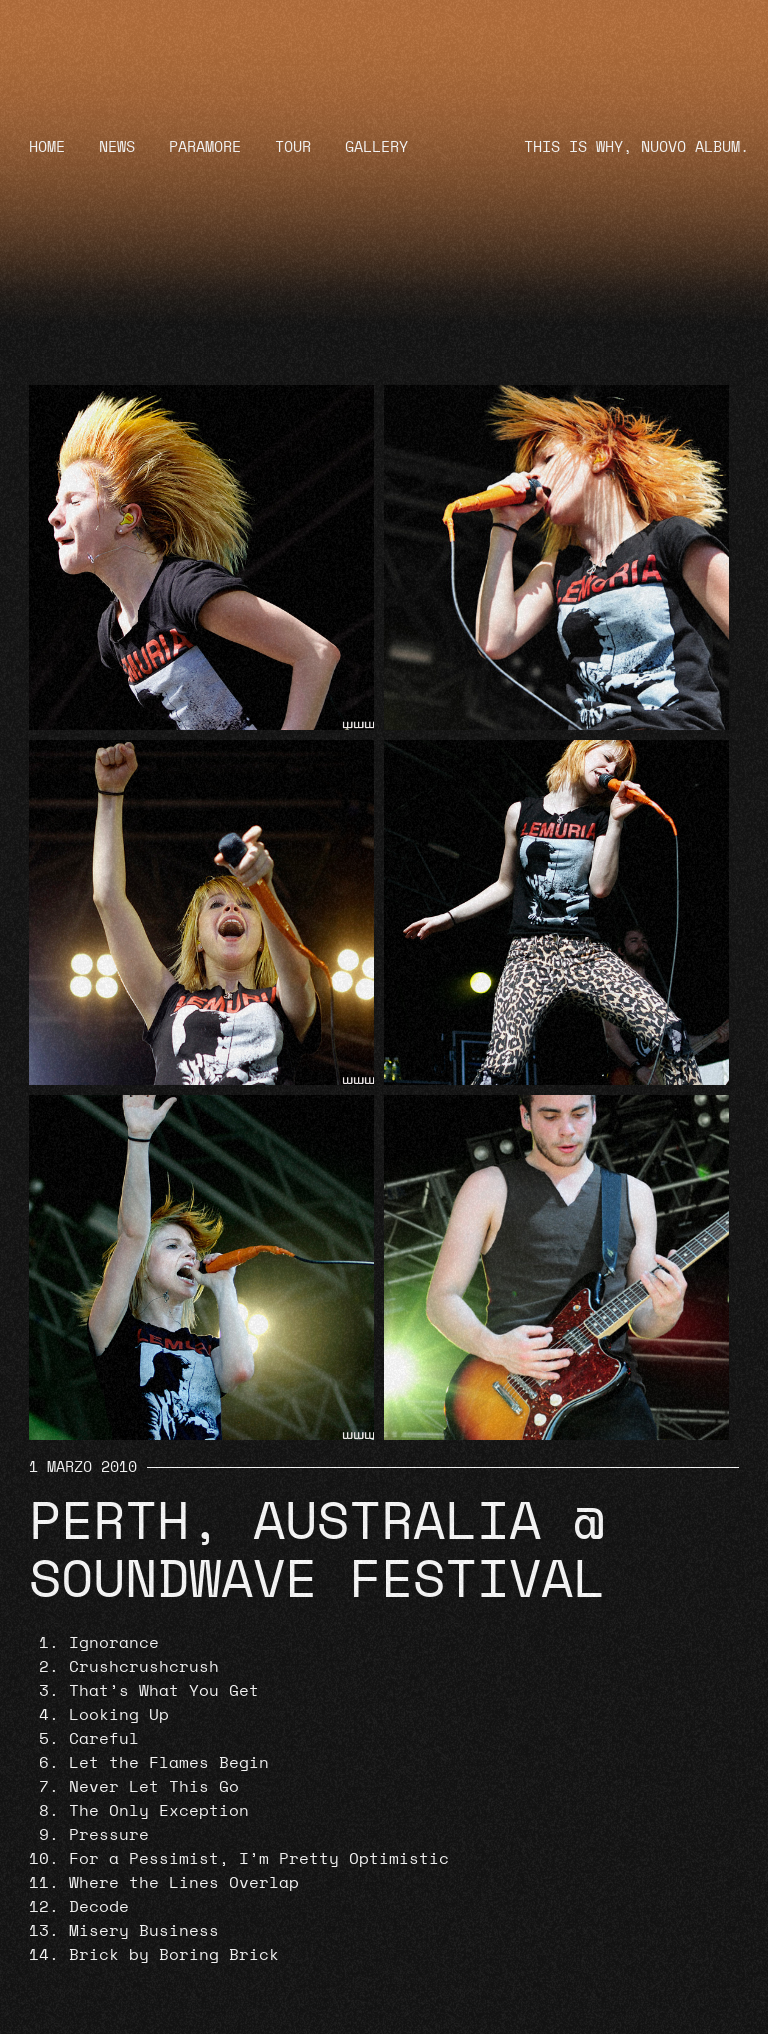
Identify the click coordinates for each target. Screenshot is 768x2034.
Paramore (205, 147)
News (117, 147)
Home (47, 147)
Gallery (376, 147)
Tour (293, 147)
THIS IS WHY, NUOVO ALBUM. (636, 147)
